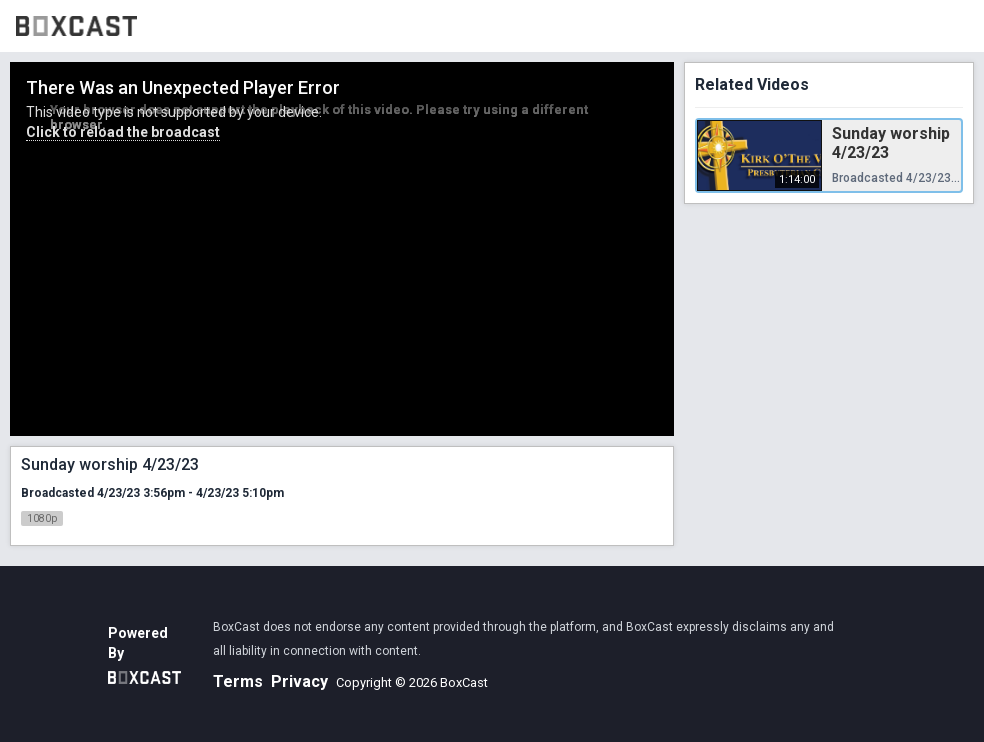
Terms (238, 681)
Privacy (299, 681)
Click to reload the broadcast (123, 132)
